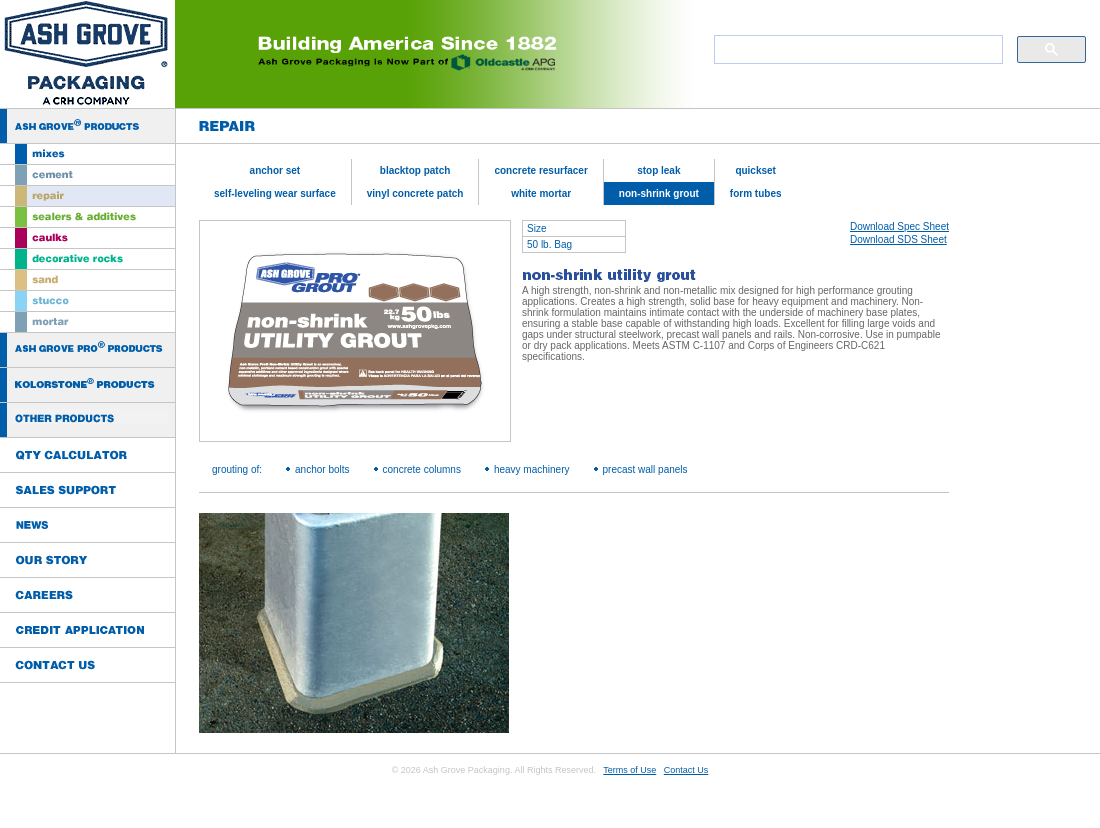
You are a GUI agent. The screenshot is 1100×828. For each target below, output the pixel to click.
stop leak (658, 170)
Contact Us (686, 770)
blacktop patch (415, 170)
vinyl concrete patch (415, 193)
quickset (755, 170)
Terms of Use (629, 770)
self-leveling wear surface (275, 193)
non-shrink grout (659, 193)
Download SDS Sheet (898, 239)
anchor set (275, 170)
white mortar (541, 193)
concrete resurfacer (540, 170)
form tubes (756, 193)
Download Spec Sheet (899, 226)
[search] (856, 50)
